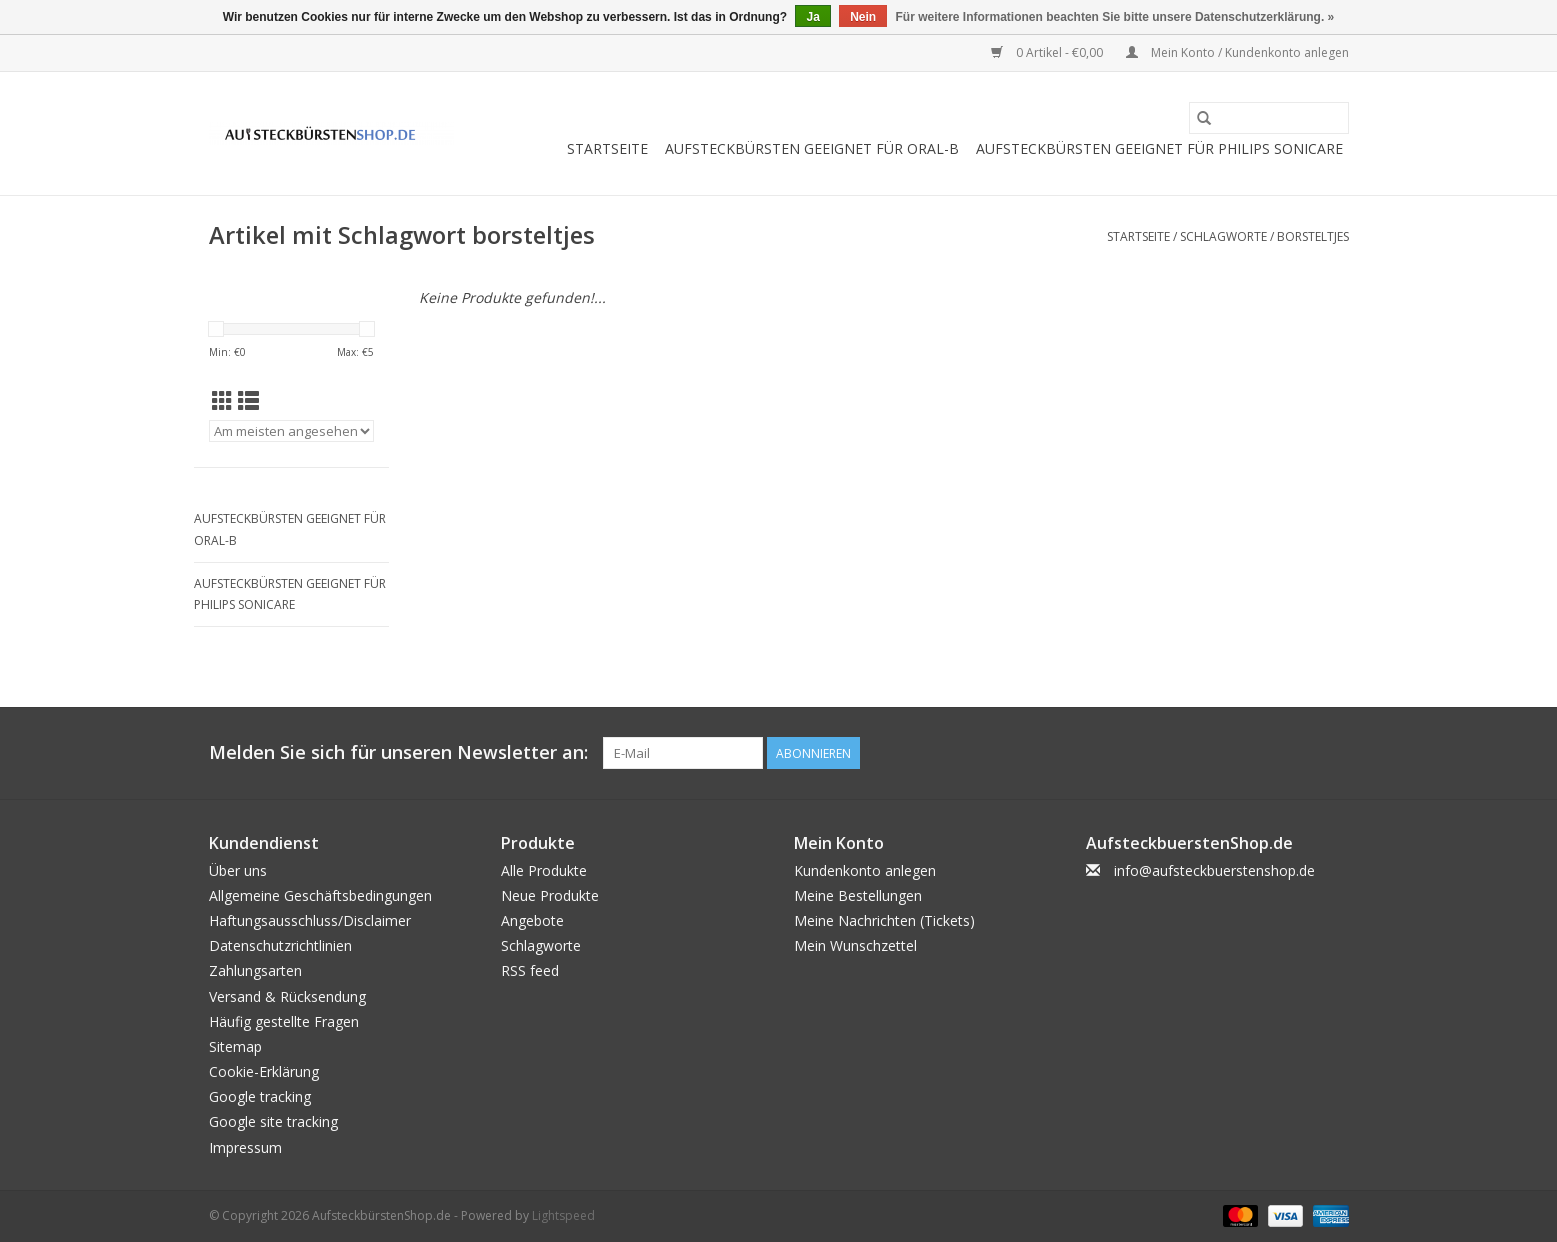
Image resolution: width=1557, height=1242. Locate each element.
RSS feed (530, 970)
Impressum (245, 1147)
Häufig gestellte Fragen (284, 1021)
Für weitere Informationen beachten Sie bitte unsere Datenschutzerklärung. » (1115, 17)
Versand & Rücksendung (287, 996)
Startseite (607, 148)
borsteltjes (1313, 236)
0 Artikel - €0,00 (1048, 52)
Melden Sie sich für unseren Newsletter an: (398, 752)
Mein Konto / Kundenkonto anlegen (1237, 52)
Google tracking (260, 1096)
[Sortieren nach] (291, 431)
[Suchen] (1269, 118)
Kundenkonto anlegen (865, 870)
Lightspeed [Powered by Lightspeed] (563, 1215)
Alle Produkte (544, 870)
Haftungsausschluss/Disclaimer (310, 920)
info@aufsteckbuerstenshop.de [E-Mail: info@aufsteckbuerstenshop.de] (1214, 870)
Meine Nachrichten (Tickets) (884, 920)
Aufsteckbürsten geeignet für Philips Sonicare (1159, 148)
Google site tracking (273, 1121)
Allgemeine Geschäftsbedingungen (320, 895)
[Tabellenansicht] (222, 401)
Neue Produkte (550, 895)
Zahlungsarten (255, 970)
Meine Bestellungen (858, 895)
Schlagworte (1223, 236)
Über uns (238, 870)
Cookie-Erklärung (264, 1071)
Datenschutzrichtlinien (280, 945)
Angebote (532, 920)
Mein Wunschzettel (855, 945)
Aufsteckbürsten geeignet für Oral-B (812, 148)
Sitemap (235, 1046)
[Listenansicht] (248, 401)
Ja (812, 17)
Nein (863, 17)
